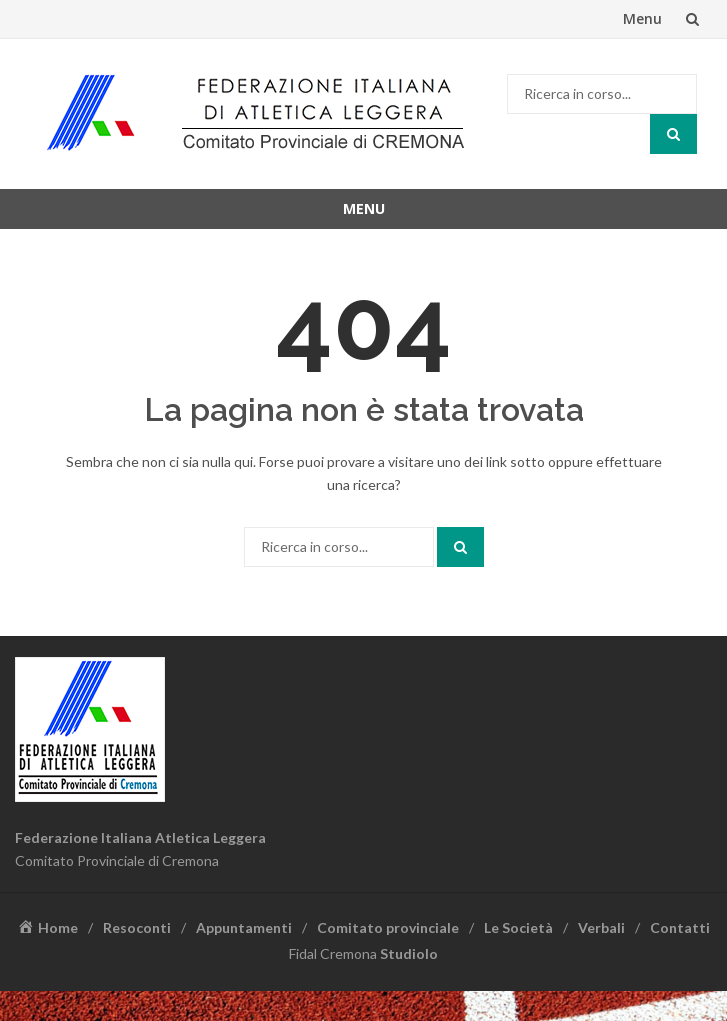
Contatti (680, 927)
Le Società (518, 927)
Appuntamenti (244, 927)
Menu (642, 18)
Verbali (601, 927)
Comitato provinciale (388, 927)
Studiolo (409, 953)
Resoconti (137, 927)
